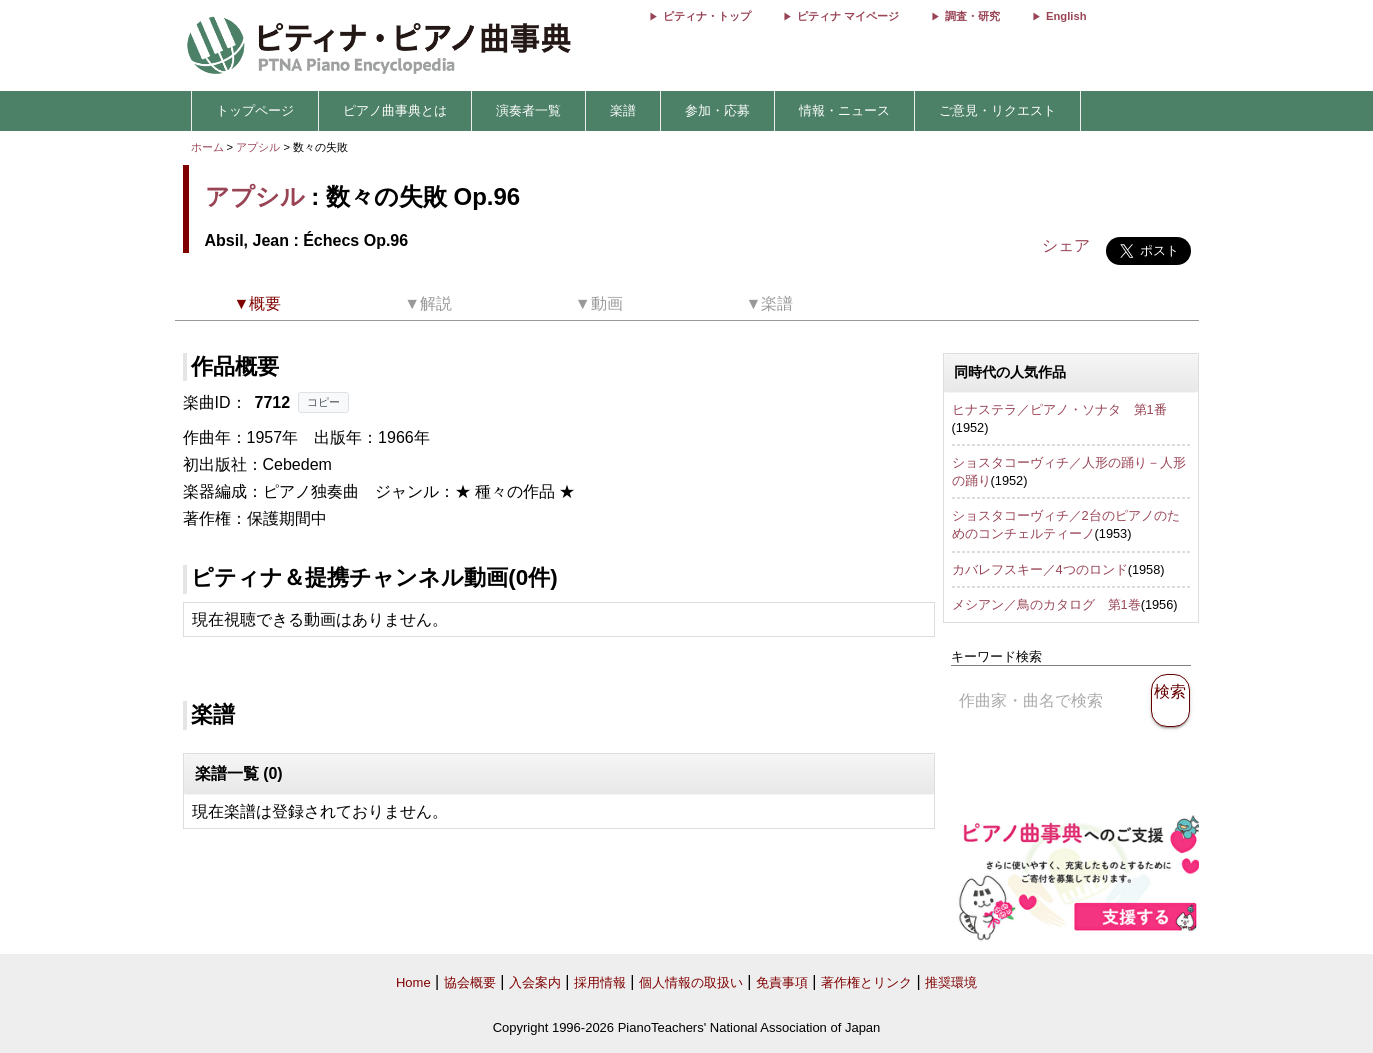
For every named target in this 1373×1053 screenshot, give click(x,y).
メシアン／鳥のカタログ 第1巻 (1046, 604)
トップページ (255, 110)
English (1066, 16)
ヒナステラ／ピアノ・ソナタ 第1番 (1059, 409)
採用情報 (600, 982)
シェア (1066, 245)
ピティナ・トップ (707, 16)
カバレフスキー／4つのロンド (1040, 569)
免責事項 (782, 982)
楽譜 (623, 110)
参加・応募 (717, 110)
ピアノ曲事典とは (395, 110)
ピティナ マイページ (848, 16)
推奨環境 (951, 982)
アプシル (258, 147)
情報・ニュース (844, 110)
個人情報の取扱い (691, 982)
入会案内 (535, 982)
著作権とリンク (866, 982)
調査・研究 (972, 16)
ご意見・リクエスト (997, 110)
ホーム (207, 147)
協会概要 (470, 982)
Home (413, 982)
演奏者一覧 (528, 110)
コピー (323, 402)
